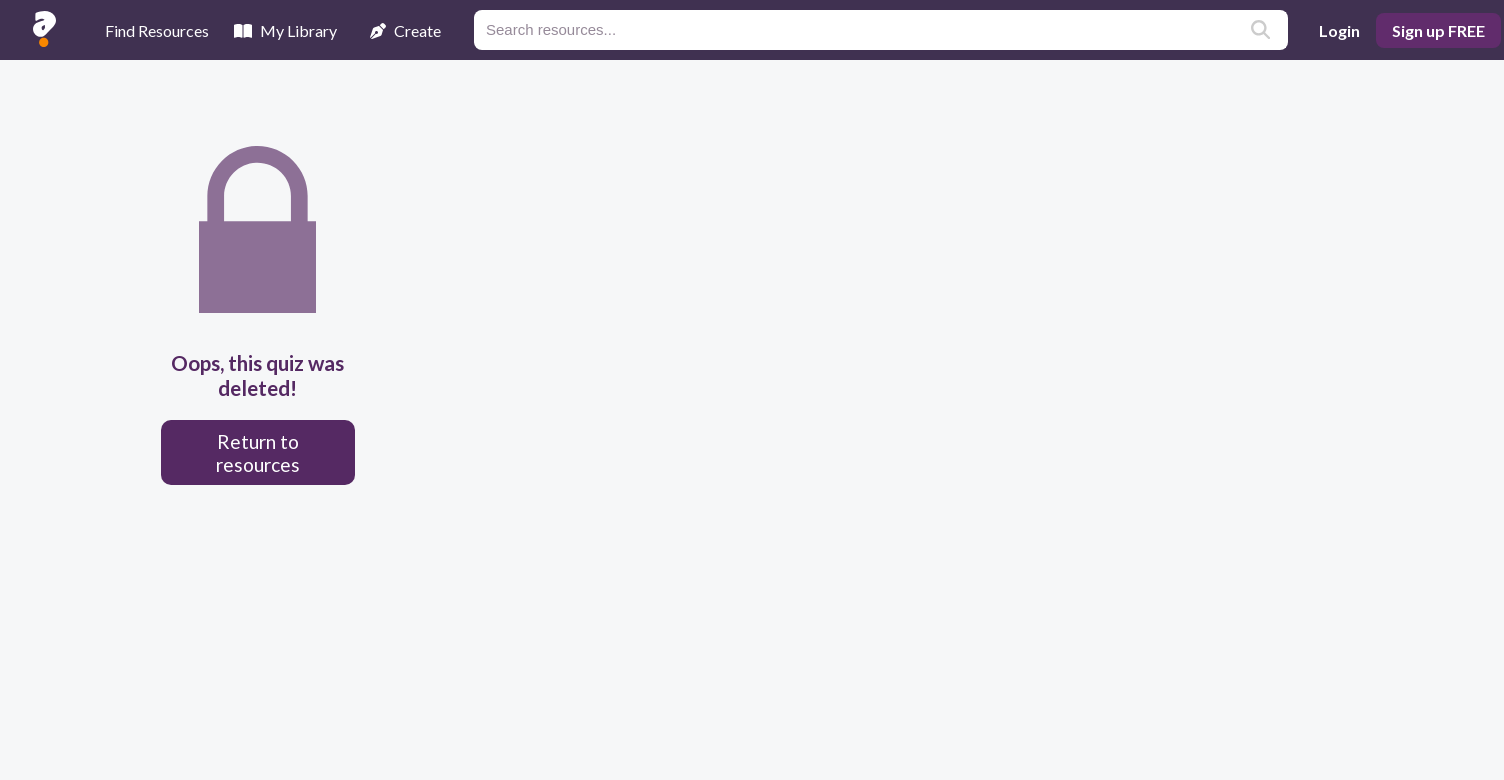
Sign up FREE (1438, 30)
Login (1339, 30)
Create (405, 30)
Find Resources (157, 30)
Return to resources (258, 453)
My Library (285, 30)
